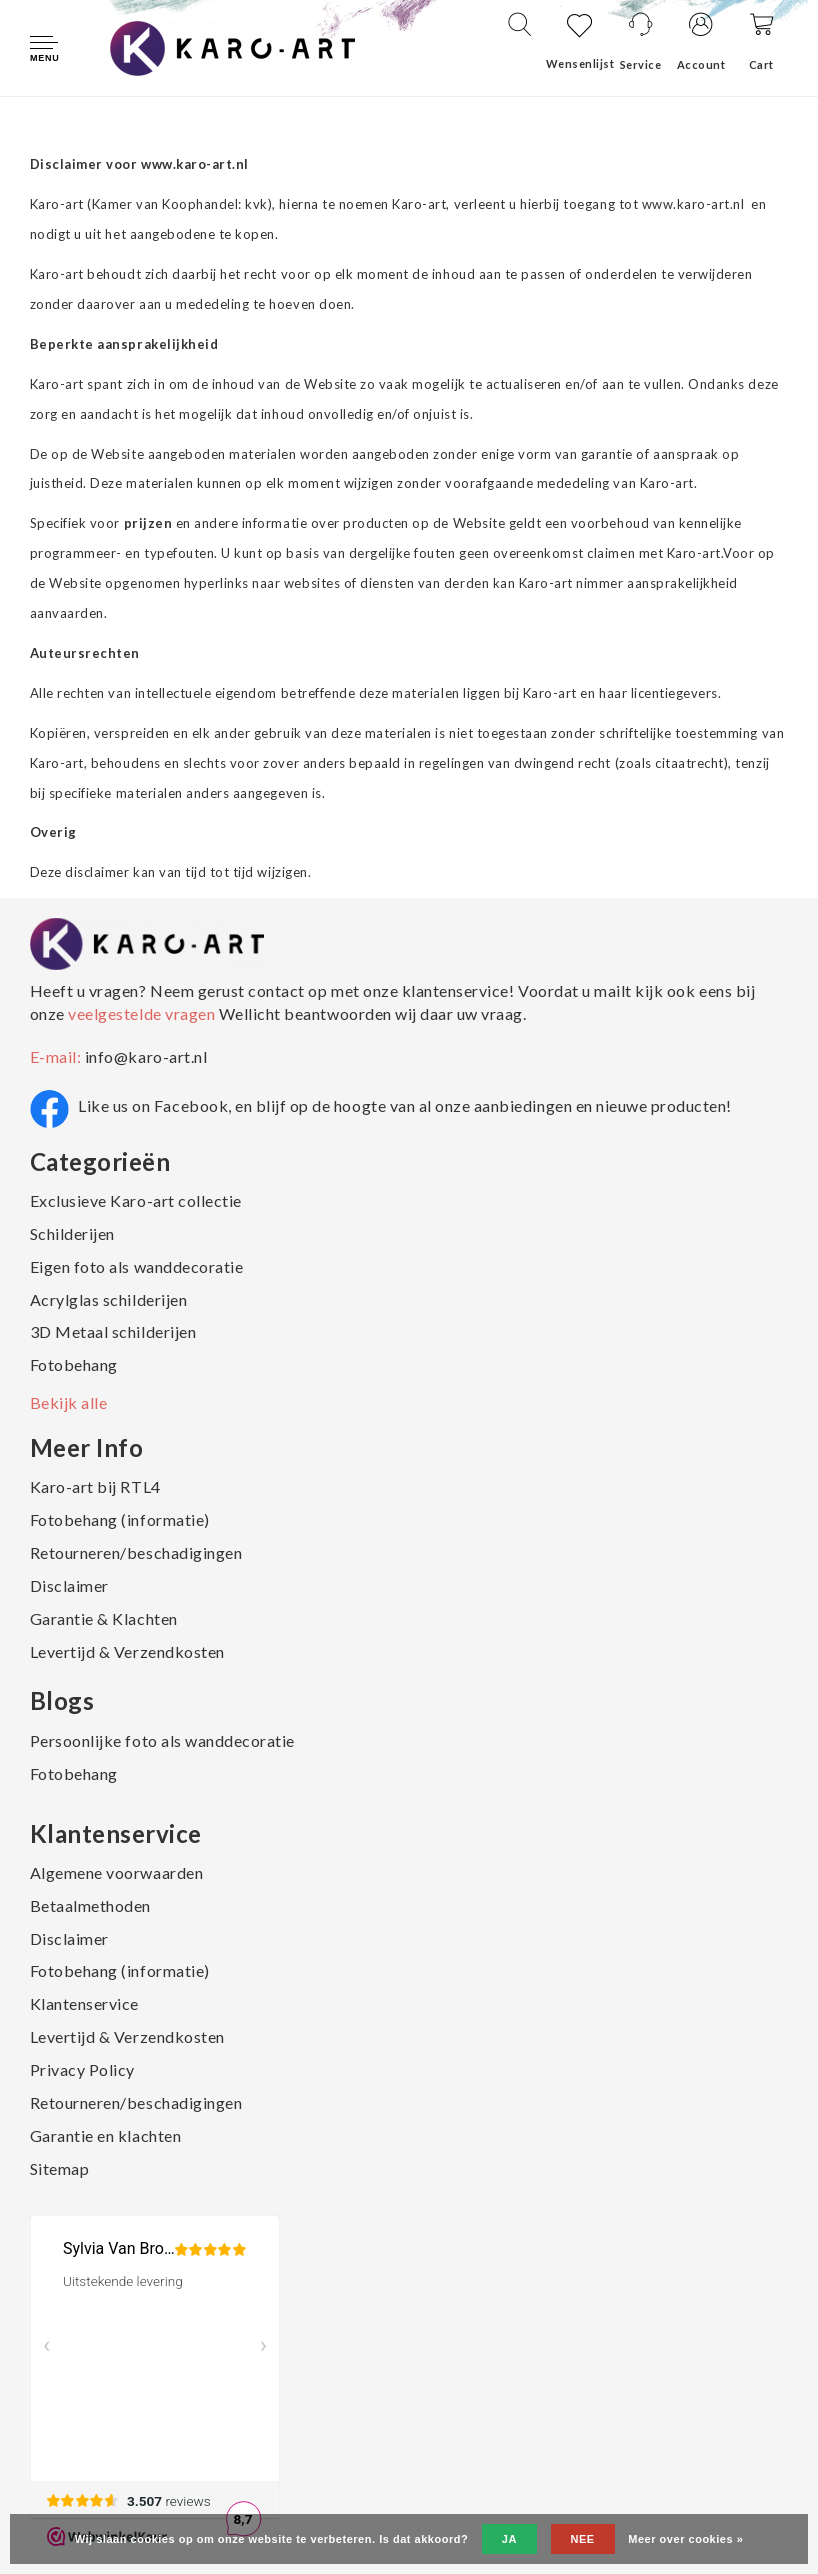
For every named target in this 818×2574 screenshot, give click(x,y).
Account (701, 64)
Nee (583, 2539)
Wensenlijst (580, 63)
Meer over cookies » (685, 2539)
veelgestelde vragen (142, 1013)
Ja (509, 2539)
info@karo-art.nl (146, 1056)
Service (641, 64)
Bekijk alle (69, 1402)
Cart (761, 64)
